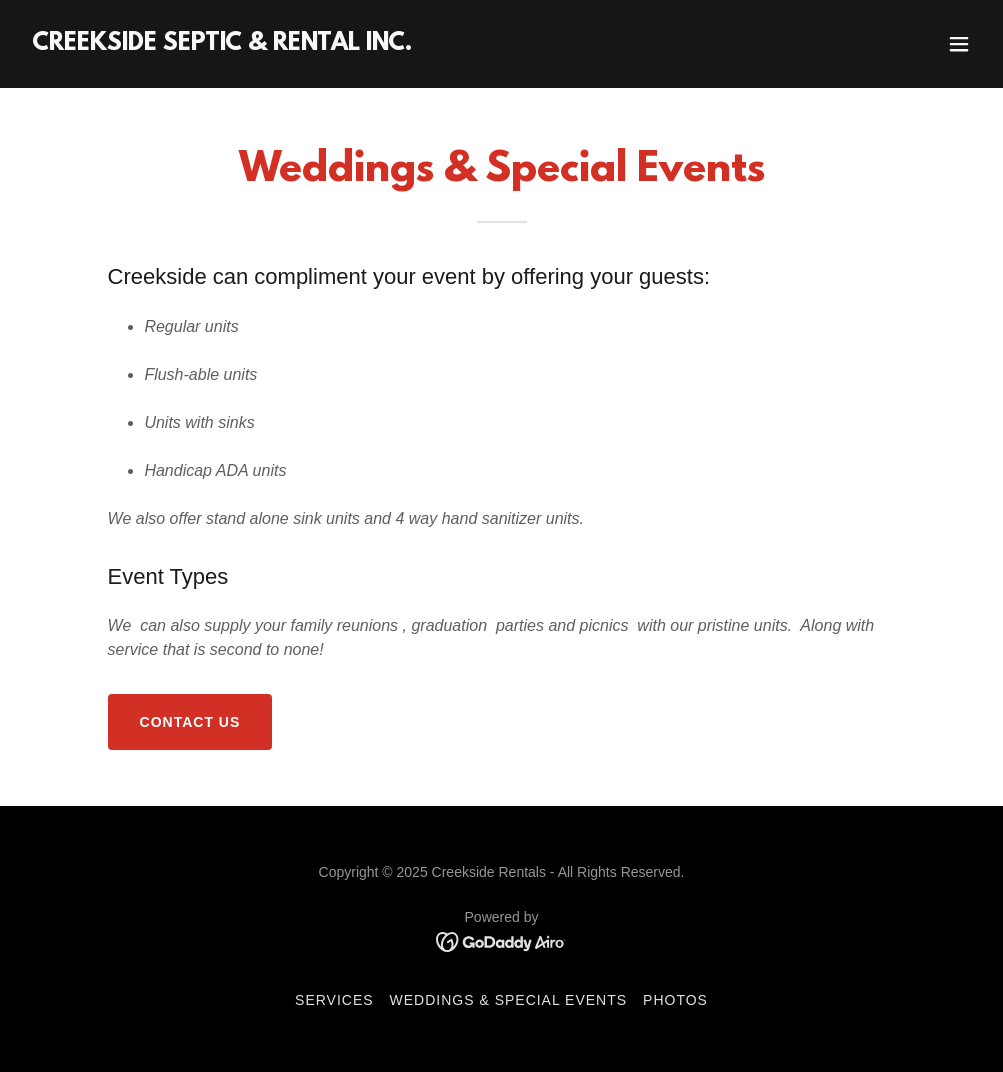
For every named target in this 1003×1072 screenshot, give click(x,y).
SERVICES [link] (334, 1000)
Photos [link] (675, 1000)
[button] (959, 44)
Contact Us (190, 722)
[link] (222, 44)
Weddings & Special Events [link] (509, 1000)
